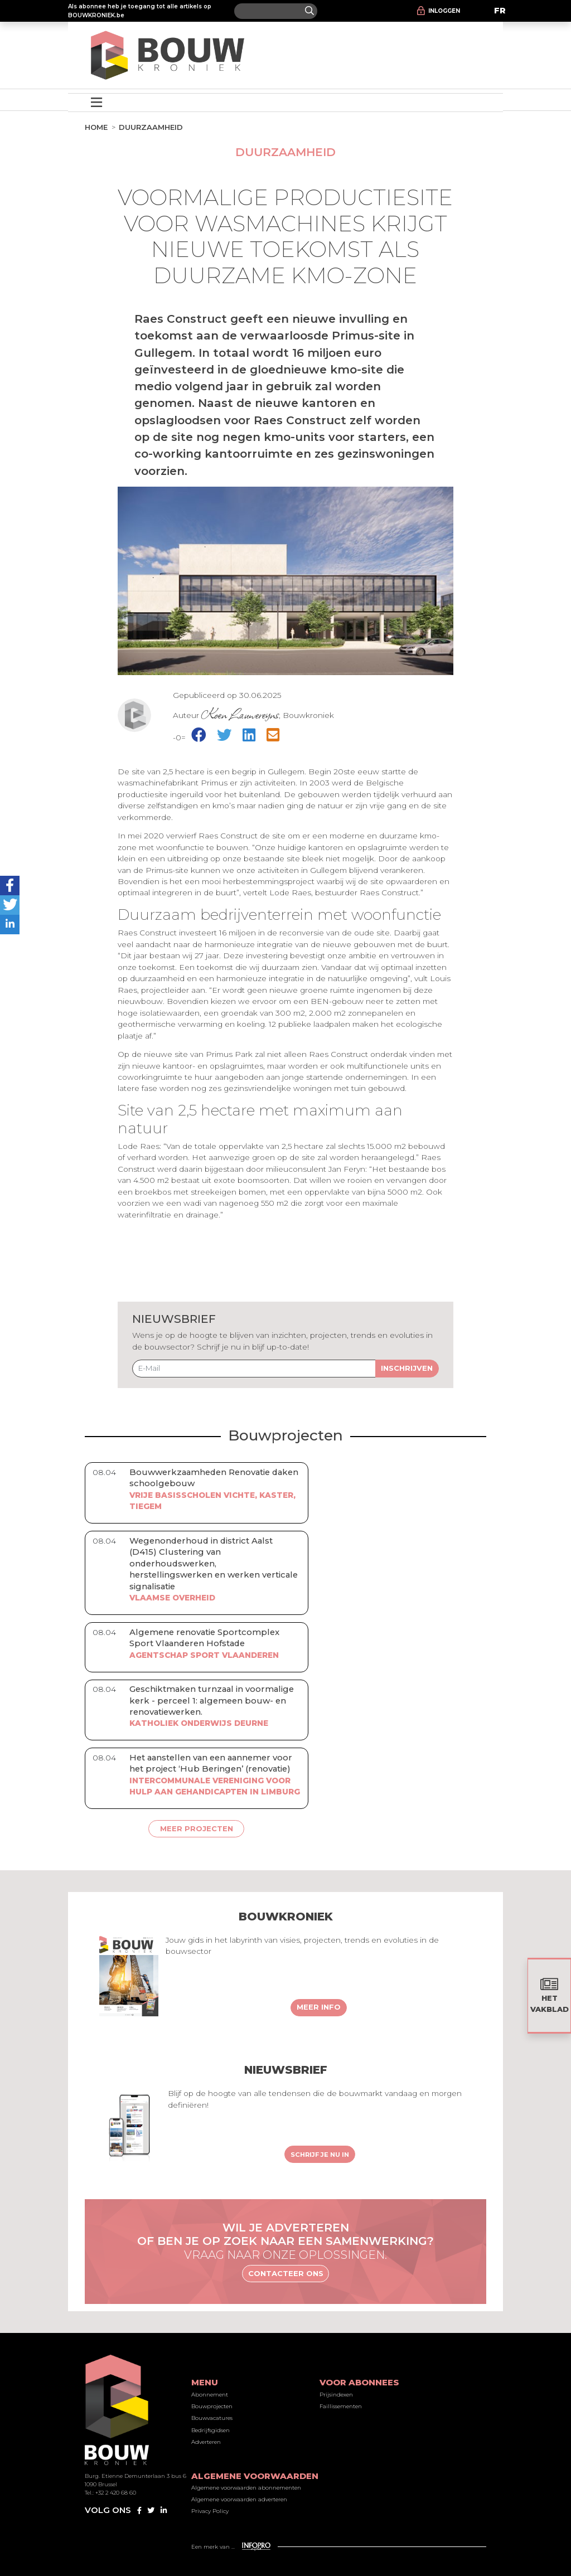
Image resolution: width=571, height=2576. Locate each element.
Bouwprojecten (212, 2406)
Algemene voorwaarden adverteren (239, 2499)
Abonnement (209, 2394)
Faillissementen (341, 2406)
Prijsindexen (336, 2394)
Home (96, 127)
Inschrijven (407, 1368)
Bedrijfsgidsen (210, 2430)
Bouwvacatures (212, 2418)
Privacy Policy (210, 2511)
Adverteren (206, 2442)
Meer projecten (196, 1828)
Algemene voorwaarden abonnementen (246, 2488)
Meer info (319, 2006)
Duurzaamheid (151, 127)
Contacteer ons (285, 2273)
